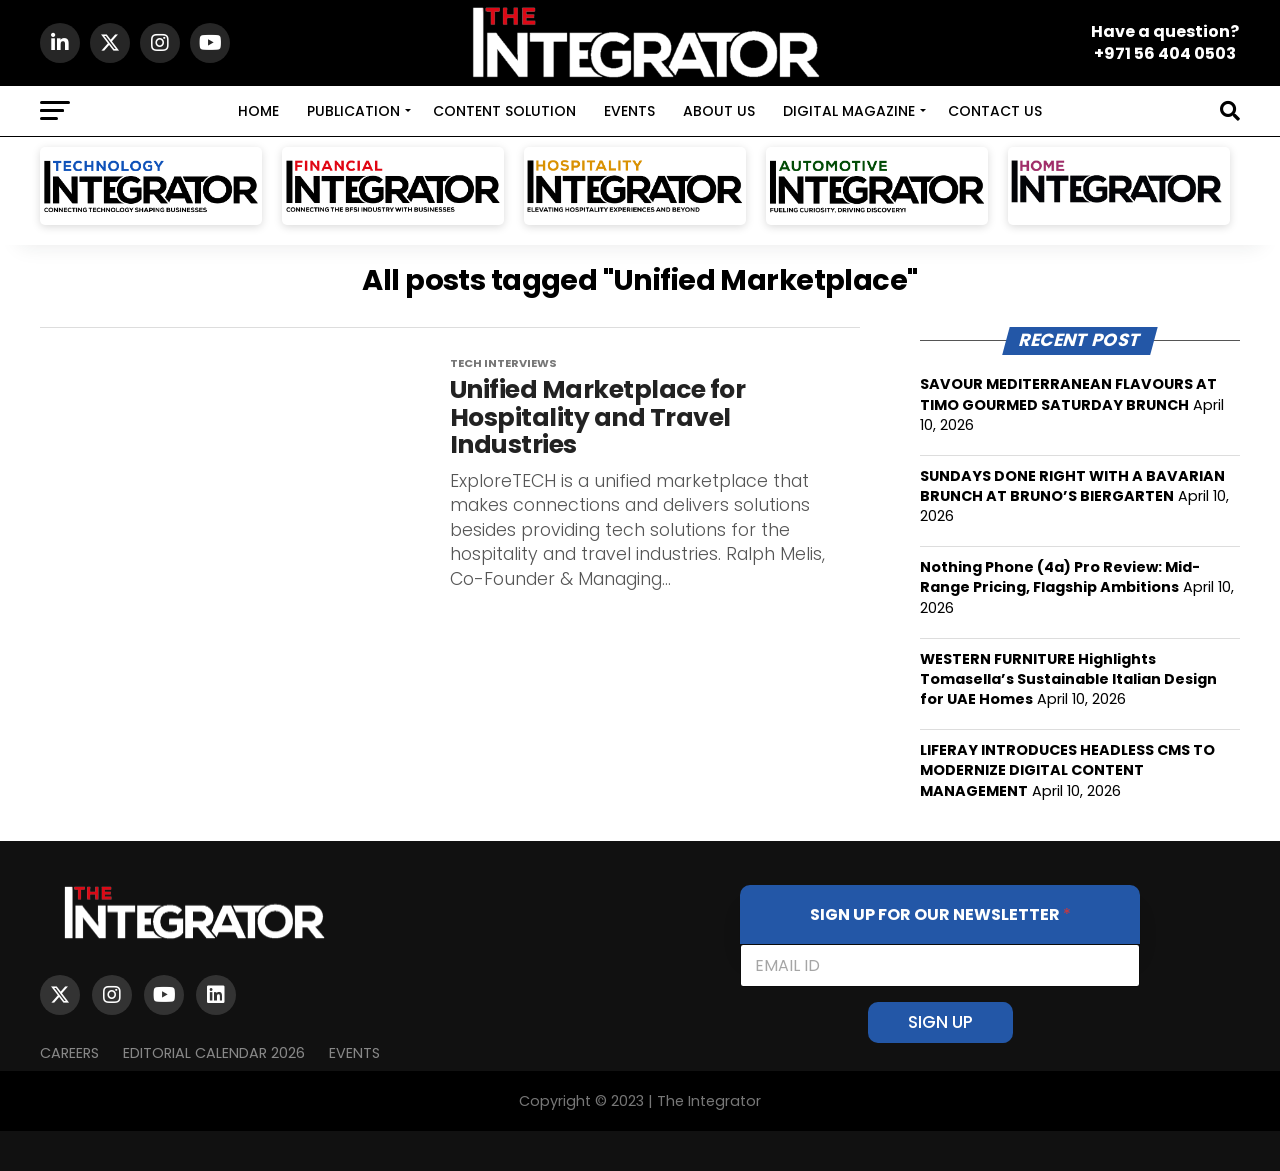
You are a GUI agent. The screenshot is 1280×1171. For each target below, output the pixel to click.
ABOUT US (719, 111)
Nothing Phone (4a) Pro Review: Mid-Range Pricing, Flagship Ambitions (1060, 577)
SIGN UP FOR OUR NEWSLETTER (940, 914)
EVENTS (629, 111)
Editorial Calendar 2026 (214, 1053)
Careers (69, 1053)
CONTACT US (995, 111)
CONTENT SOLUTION (504, 111)
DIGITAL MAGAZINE (849, 111)
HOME (258, 111)
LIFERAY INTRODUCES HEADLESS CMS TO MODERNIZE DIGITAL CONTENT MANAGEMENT (1067, 770)
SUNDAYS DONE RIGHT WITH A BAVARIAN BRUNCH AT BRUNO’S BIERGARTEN (1072, 486)
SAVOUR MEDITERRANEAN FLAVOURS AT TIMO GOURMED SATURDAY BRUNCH (1068, 394)
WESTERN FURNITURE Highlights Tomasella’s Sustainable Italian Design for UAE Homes (1068, 679)
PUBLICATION (353, 111)
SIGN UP (940, 1022)
